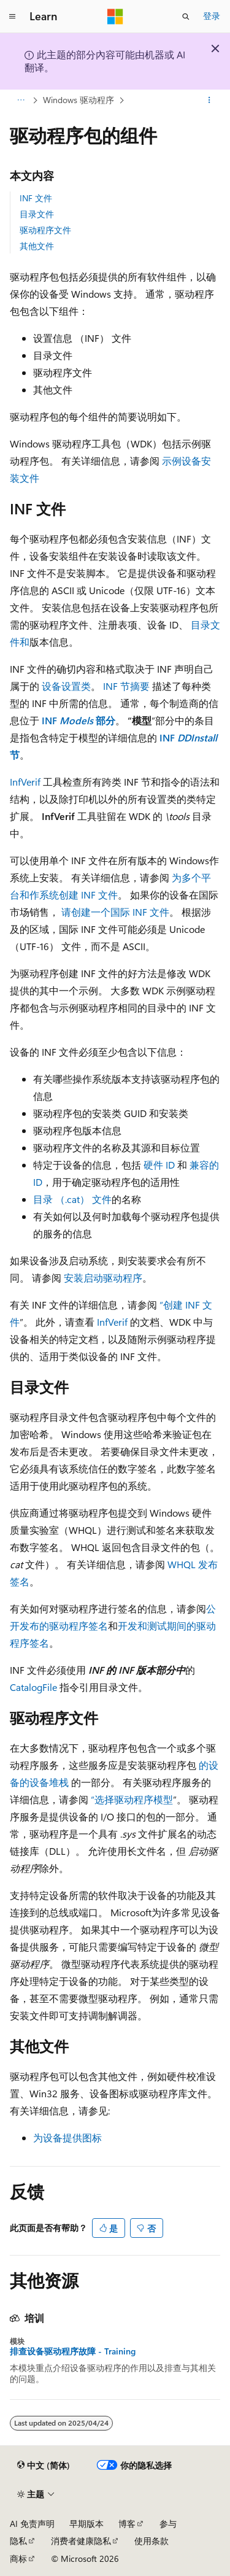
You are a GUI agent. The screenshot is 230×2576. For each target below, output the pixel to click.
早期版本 (86, 2523)
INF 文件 (36, 198)
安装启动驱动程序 (103, 1277)
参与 (168, 2523)
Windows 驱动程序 (78, 100)
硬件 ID (159, 1164)
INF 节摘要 (126, 685)
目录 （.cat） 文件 (72, 1199)
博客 (127, 2523)
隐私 (18, 2541)
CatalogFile (33, 1687)
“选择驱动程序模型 (132, 1799)
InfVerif (25, 781)
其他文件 (37, 246)
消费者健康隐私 (81, 2541)
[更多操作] (209, 100)
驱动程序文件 (45, 230)
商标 (18, 2558)
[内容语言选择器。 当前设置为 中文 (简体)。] (43, 2465)
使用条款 (151, 2541)
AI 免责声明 (32, 2523)
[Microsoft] (115, 17)
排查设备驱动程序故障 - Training (73, 2351)
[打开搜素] (186, 17)
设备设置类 (66, 685)
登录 (211, 15)
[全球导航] (12, 17)
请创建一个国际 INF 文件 (115, 911)
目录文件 (37, 214)
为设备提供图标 (67, 2137)
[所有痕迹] (20, 100)
